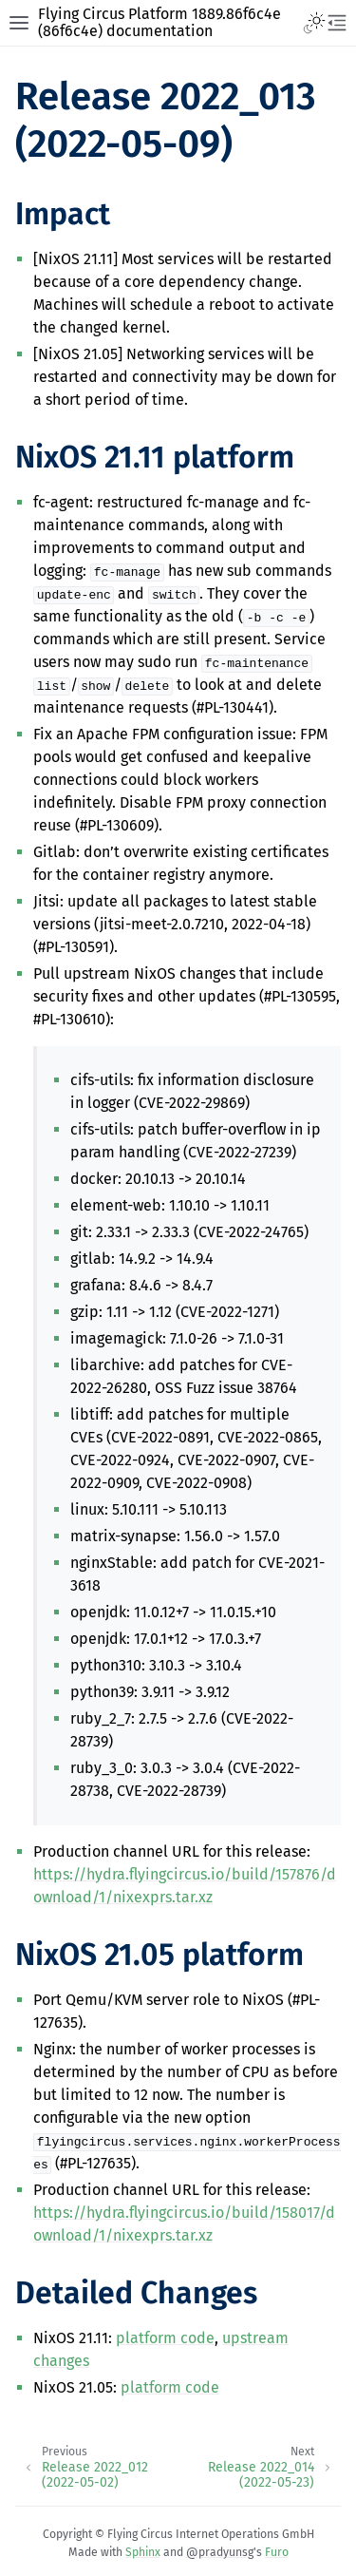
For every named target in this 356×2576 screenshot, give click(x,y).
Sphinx (142, 2552)
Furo (277, 2552)
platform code (165, 2338)
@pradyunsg (219, 2552)
